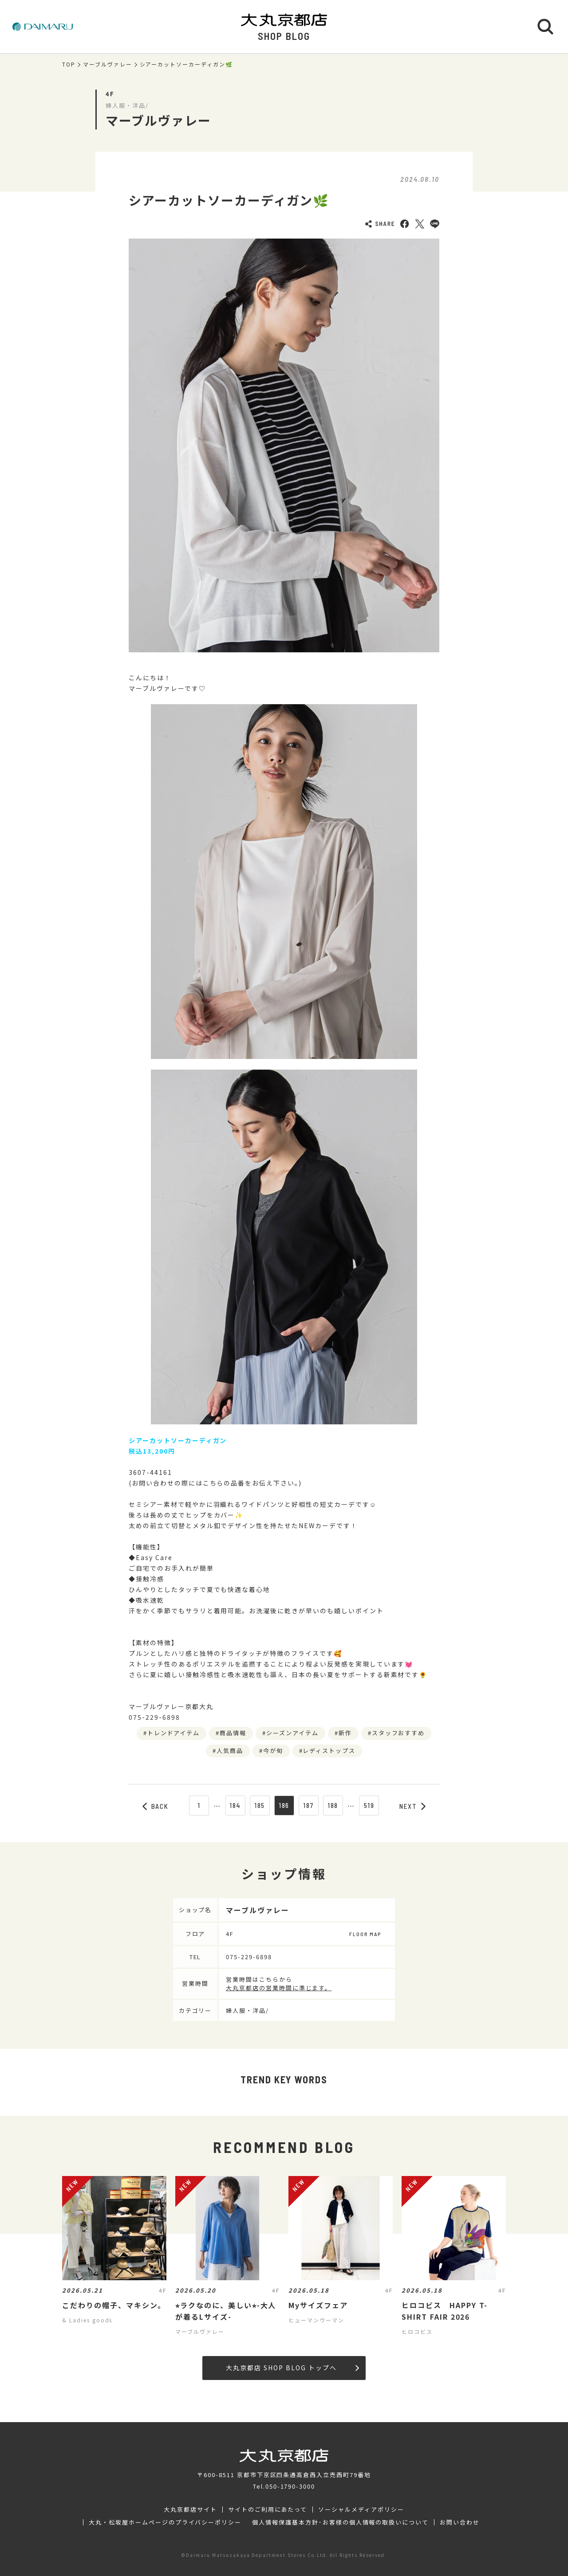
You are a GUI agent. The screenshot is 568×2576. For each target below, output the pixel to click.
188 (333, 1805)
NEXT (412, 1806)
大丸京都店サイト (190, 2509)
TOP (68, 64)
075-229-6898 (249, 1957)
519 (369, 1805)
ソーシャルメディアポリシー (361, 2509)
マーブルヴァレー (107, 64)
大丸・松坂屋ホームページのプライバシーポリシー (165, 2522)
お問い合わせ (460, 2522)
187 (308, 1805)
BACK (155, 1806)
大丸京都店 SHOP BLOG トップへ (292, 2367)
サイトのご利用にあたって (268, 2509)
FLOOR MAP (365, 1934)
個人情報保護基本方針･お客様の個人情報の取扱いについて (340, 2522)
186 (284, 1805)
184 (235, 1805)
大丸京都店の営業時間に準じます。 (278, 1988)
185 (259, 1805)
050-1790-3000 (290, 2486)
